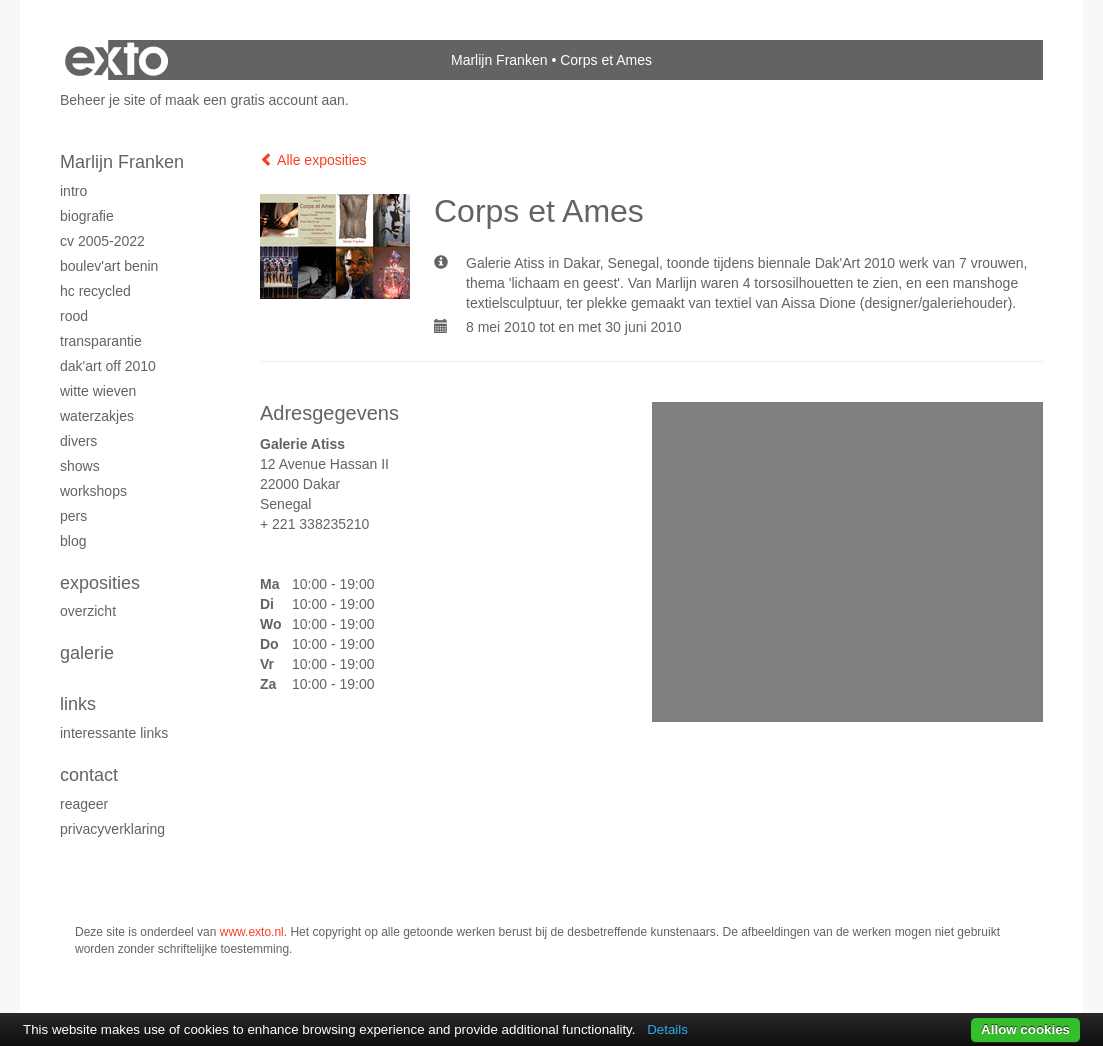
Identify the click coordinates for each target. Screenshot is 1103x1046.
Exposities (100, 583)
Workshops (93, 491)
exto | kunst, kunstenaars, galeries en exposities (116, 60)
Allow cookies (1025, 1029)
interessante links (114, 733)
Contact (89, 775)
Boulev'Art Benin (109, 266)
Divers (78, 441)
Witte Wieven (98, 391)
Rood (74, 316)
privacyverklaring (112, 829)
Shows (80, 466)
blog (73, 541)
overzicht (88, 611)
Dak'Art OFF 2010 (108, 366)
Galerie (87, 653)
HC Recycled (95, 291)
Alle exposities (313, 160)
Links (78, 704)
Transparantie (101, 341)
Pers (73, 516)
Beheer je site (103, 100)
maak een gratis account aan (255, 100)
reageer (84, 804)
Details (667, 1029)
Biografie (87, 216)
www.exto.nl (252, 932)
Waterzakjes (97, 416)
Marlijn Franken (499, 60)
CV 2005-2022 (102, 241)
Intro (73, 191)
